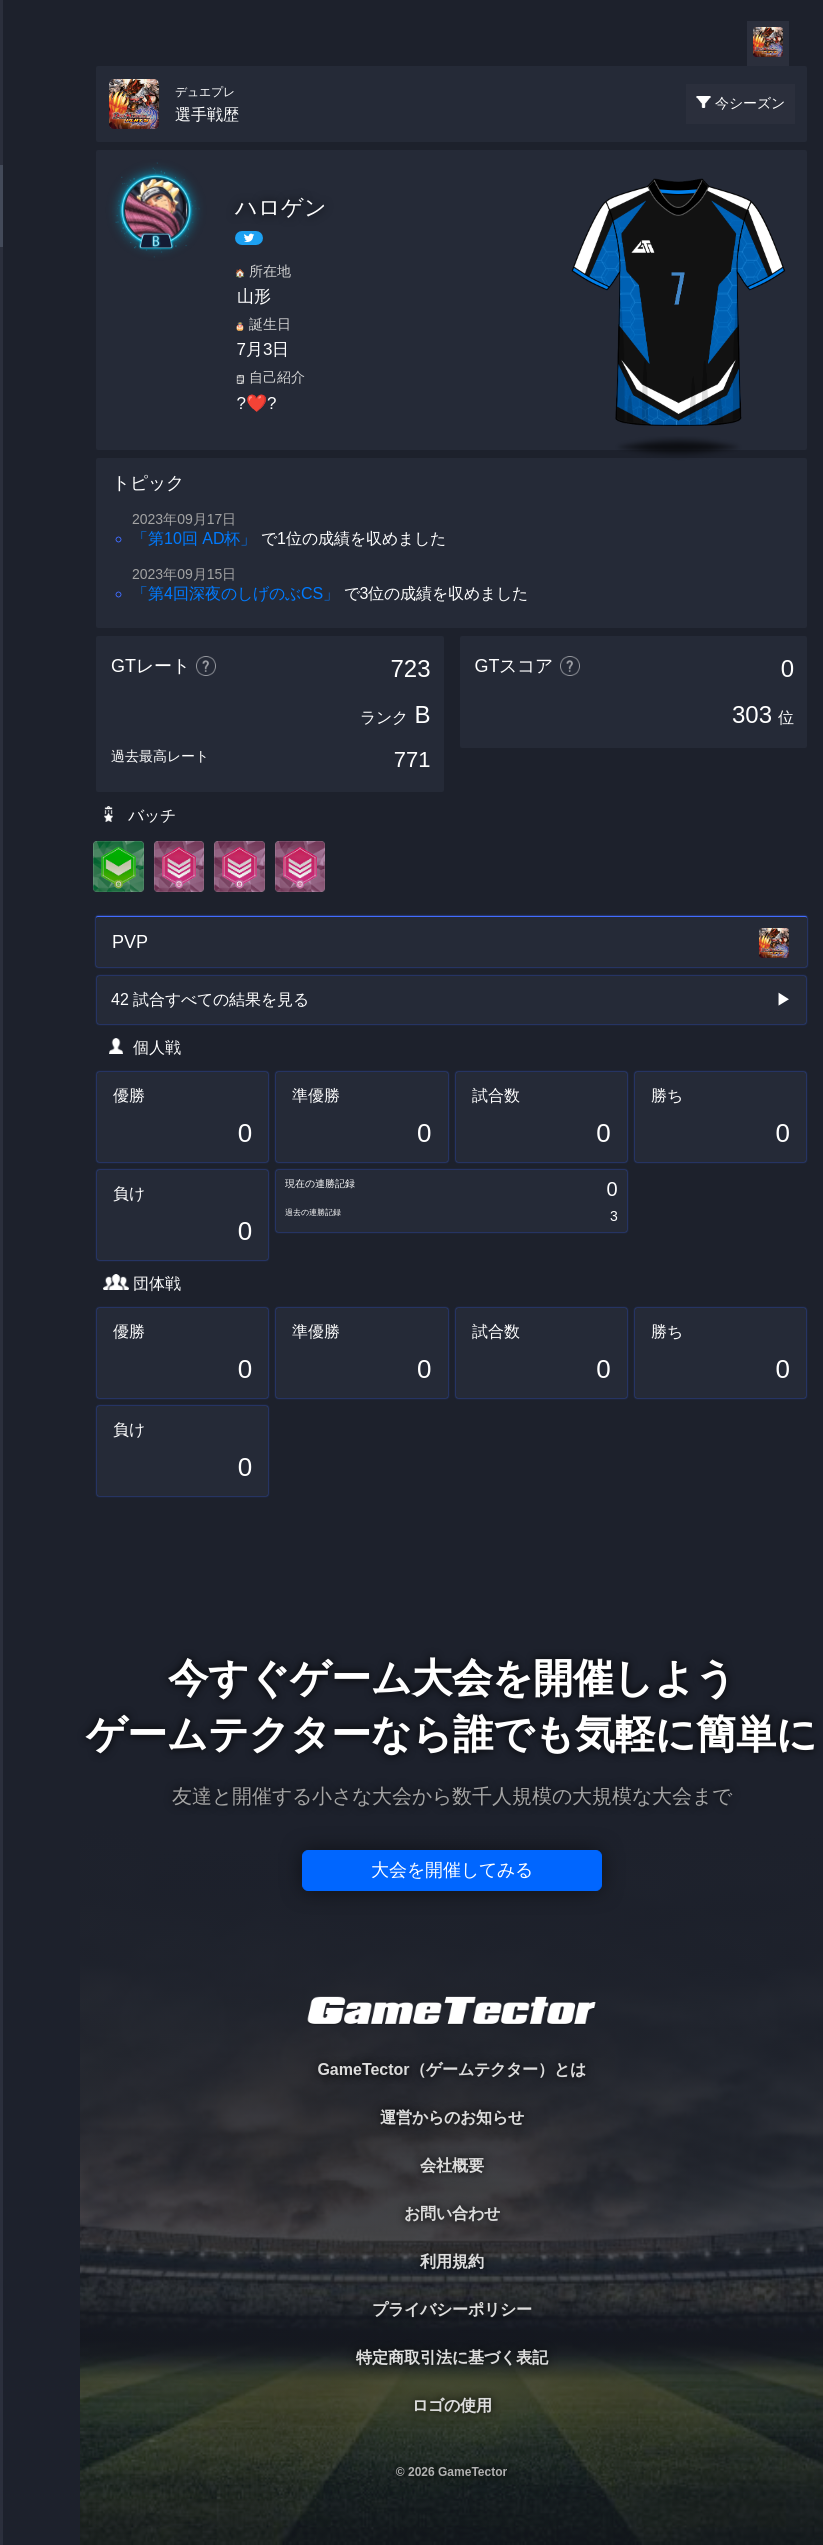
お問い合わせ (452, 2213)
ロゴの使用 (452, 2405)
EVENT (40, 469)
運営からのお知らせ (452, 2117)
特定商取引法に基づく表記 (452, 2357)
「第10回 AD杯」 (194, 538)
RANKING (39, 387)
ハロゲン (281, 207)
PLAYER (40, 223)
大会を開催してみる (452, 1870)
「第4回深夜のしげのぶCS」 (235, 593)
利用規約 (452, 2261)
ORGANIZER (40, 305)
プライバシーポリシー (452, 2309)
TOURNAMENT (39, 141)
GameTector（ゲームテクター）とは (451, 2069)
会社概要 (452, 2165)
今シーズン (750, 103)
